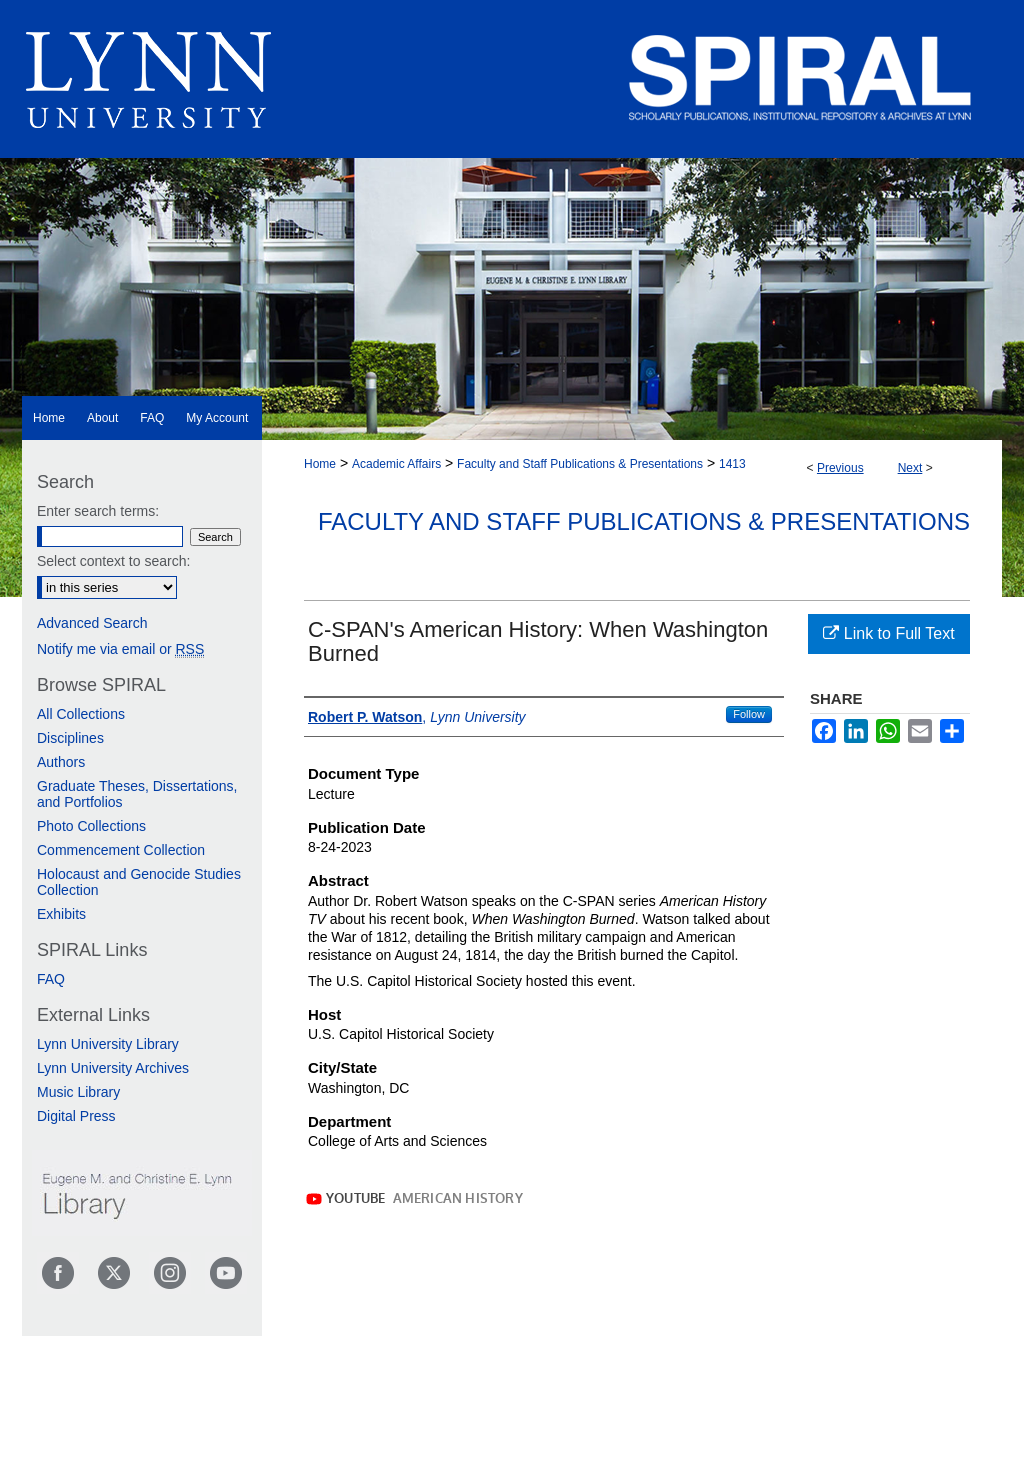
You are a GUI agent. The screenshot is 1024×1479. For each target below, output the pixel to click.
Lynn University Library (108, 1044)
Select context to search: (113, 561)
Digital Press (76, 1116)
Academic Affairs (396, 464)
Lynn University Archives (113, 1068)
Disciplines (70, 738)
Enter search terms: (98, 511)
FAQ (51, 979)
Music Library (78, 1092)
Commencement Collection (121, 850)
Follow (749, 714)
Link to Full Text (888, 633)
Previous (840, 468)
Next (910, 468)
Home (320, 464)
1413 (732, 464)
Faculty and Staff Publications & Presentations (580, 464)
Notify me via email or (120, 649)
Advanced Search (92, 623)
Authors (61, 762)
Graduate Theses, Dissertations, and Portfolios (137, 794)
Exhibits (61, 914)
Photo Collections (91, 826)
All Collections (81, 714)
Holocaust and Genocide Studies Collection (139, 882)
